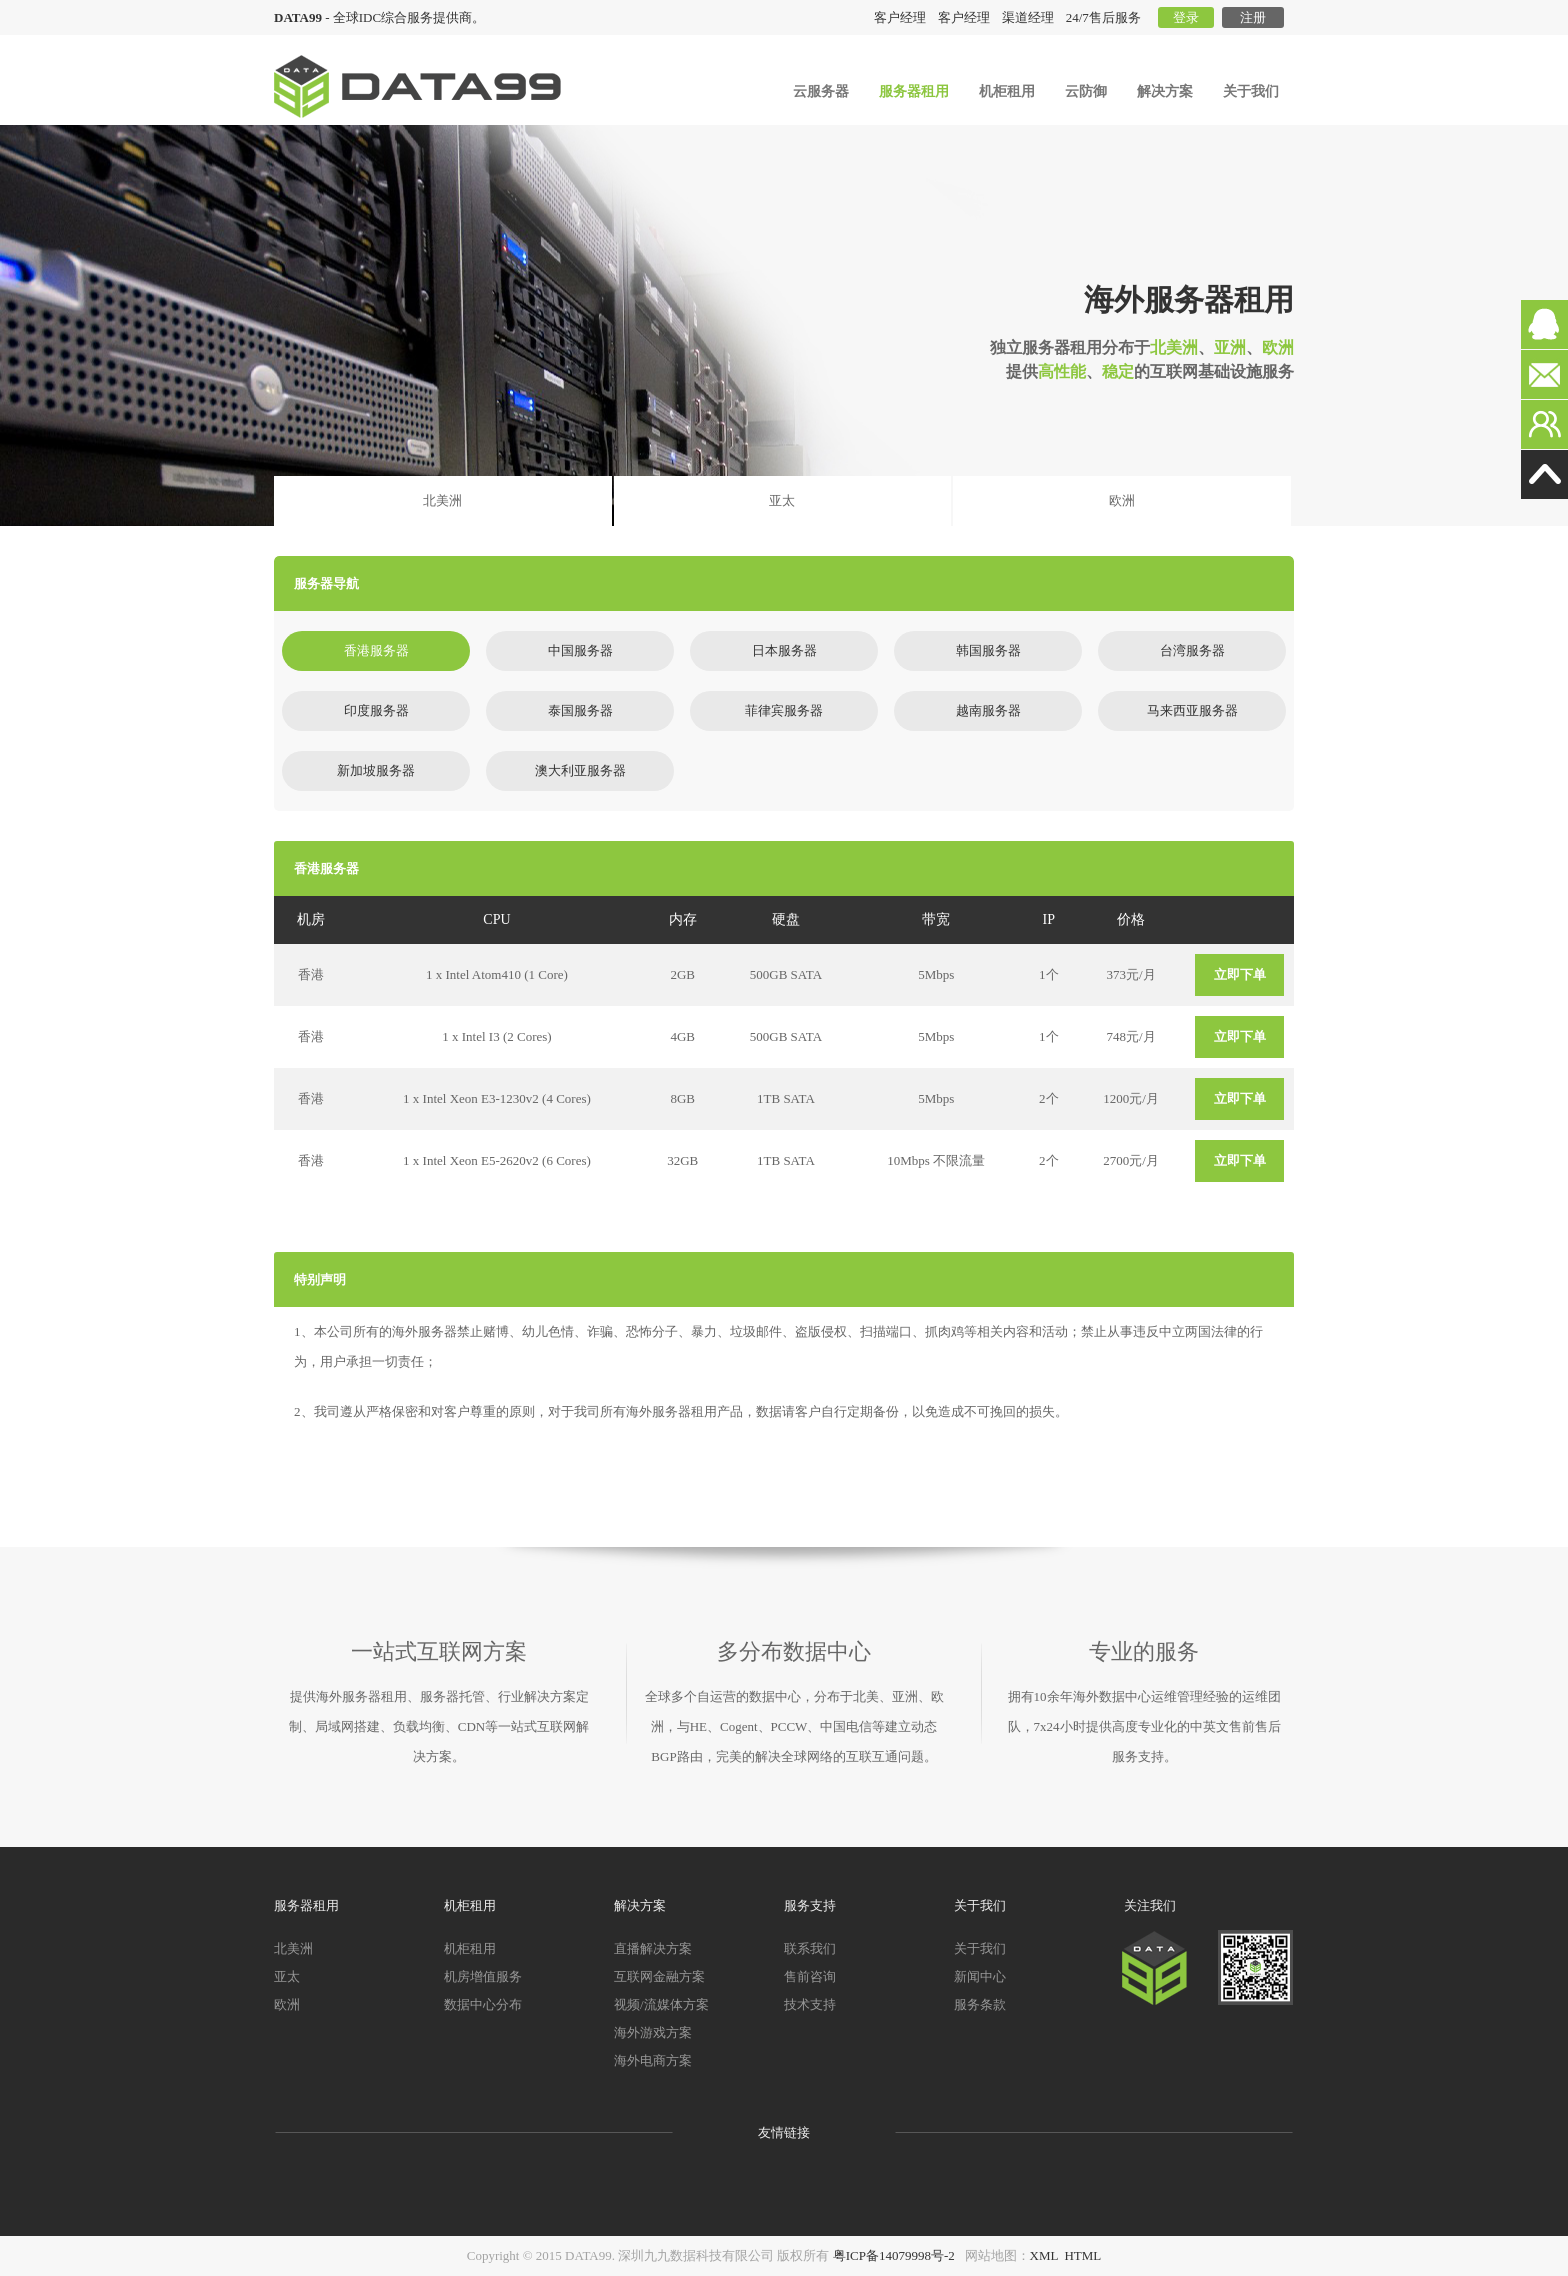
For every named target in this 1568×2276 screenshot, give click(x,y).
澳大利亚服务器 (580, 770)
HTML (1082, 2255)
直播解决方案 (653, 1948)
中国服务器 (580, 650)
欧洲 (1122, 500)
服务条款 (980, 2004)
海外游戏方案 (653, 2032)
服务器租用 (914, 91)
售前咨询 (810, 1976)
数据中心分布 (483, 2004)
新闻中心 (980, 1976)
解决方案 (1165, 91)
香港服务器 (376, 650)
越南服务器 (988, 710)
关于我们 (1251, 91)
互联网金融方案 (659, 1976)
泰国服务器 (580, 710)
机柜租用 (1007, 91)
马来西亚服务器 (1192, 710)
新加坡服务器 (376, 770)
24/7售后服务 (1103, 17)
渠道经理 (1028, 17)
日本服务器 (784, 650)
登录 (1186, 17)
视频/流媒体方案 (661, 2004)
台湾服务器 (1192, 650)
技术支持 (810, 2004)
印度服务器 (376, 710)
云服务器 (821, 91)
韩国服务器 (988, 650)
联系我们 (810, 1948)
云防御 (1086, 91)
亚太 (782, 500)
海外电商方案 (653, 2060)
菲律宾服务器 (784, 710)
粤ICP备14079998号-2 (894, 2255)
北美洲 (442, 500)
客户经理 (964, 17)
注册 (1253, 17)
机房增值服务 (483, 1976)
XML (1044, 2255)
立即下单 (1240, 974)
